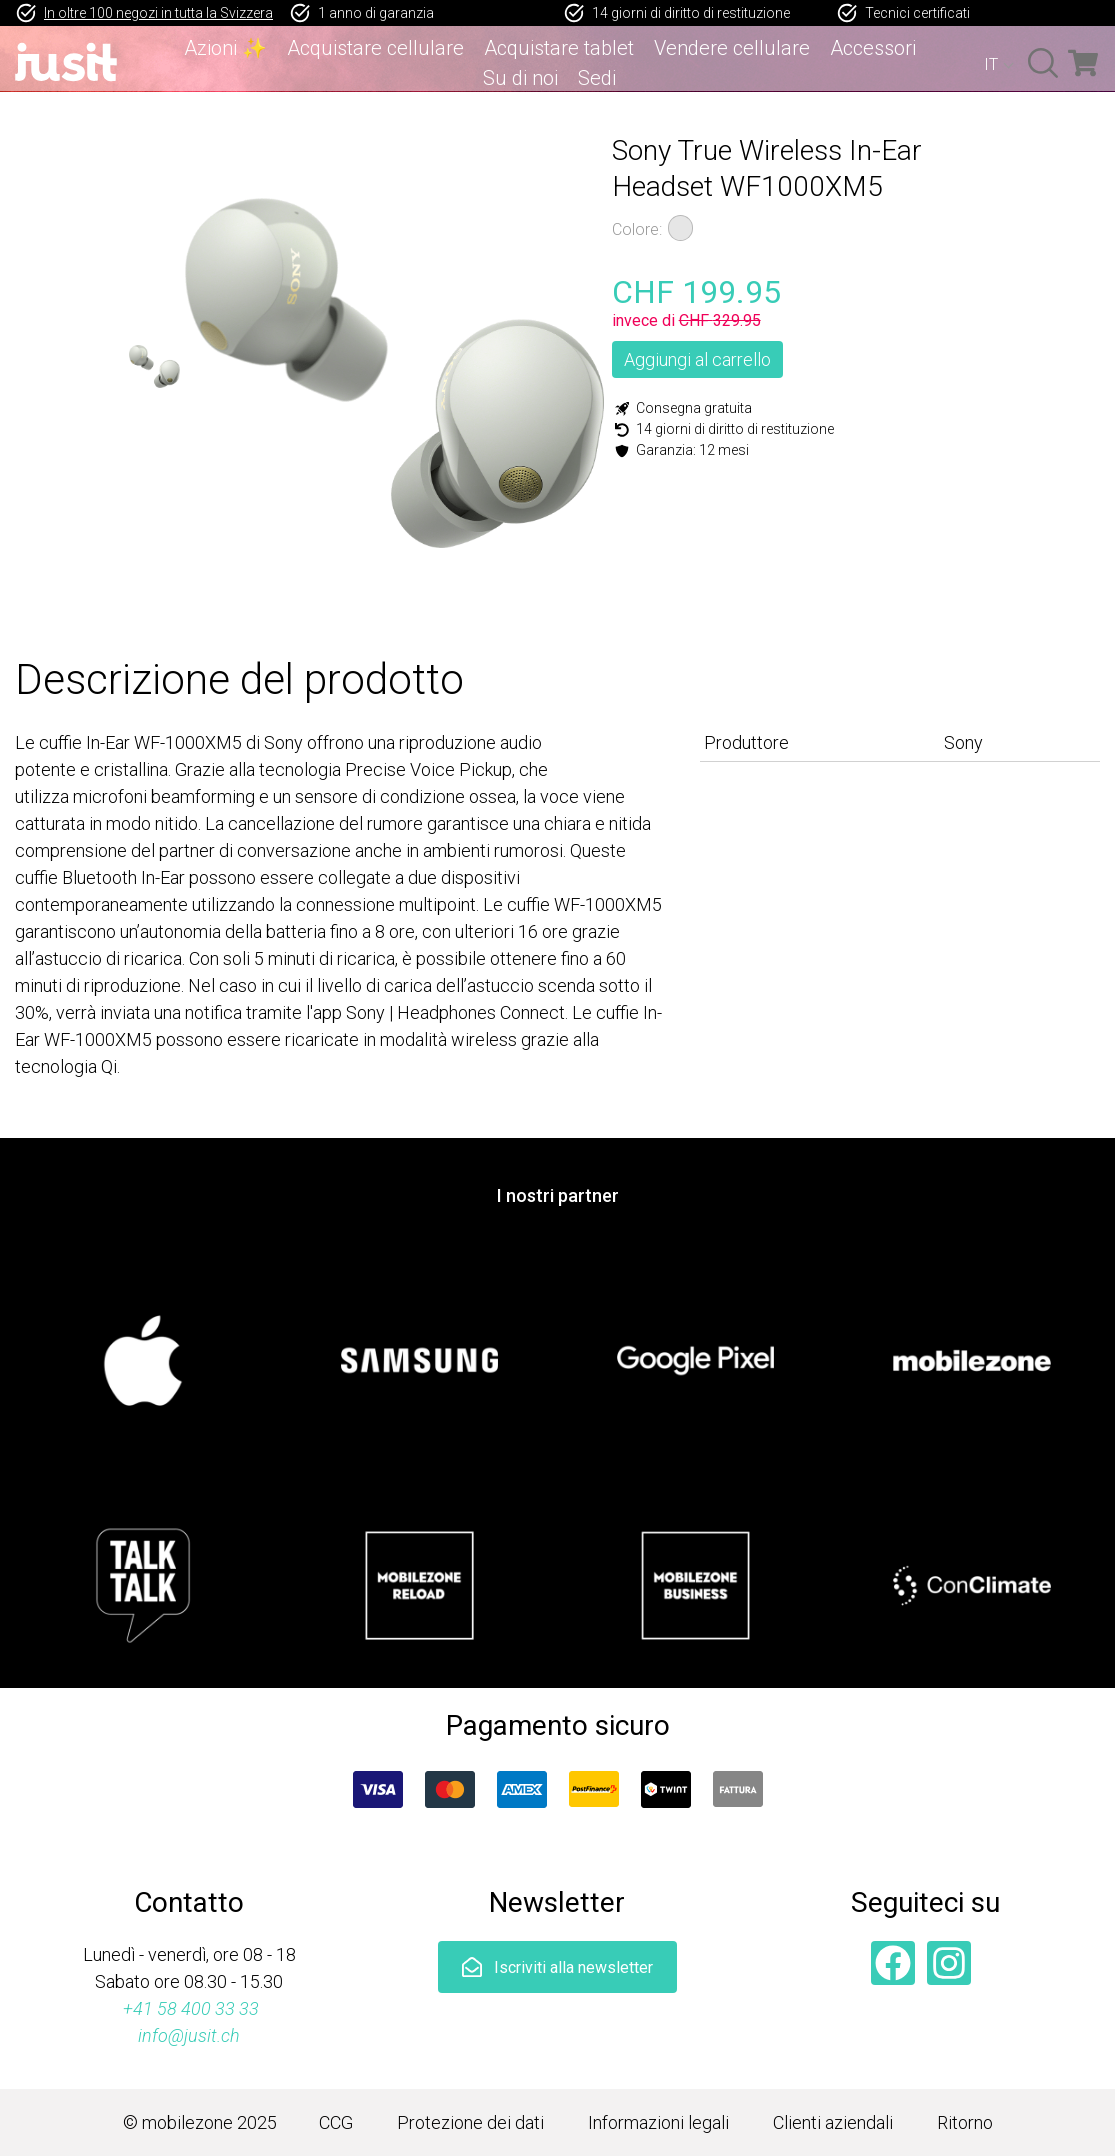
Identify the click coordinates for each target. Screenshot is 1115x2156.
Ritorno (965, 2122)
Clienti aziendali (833, 2122)
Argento (681, 228)
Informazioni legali (658, 2122)
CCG (336, 2122)
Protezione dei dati (470, 2122)
